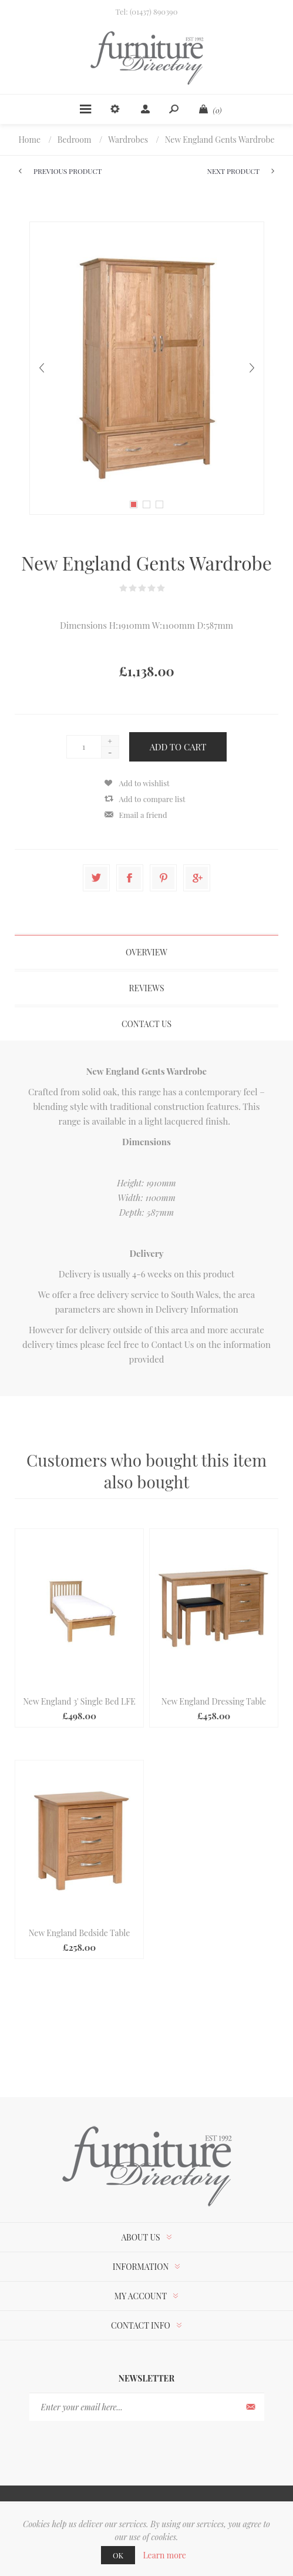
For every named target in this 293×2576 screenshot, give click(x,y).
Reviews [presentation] (146, 988)
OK (118, 2555)
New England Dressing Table (213, 1701)
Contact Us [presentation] (146, 1023)
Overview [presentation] (146, 952)
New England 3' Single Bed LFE (79, 1701)
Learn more (164, 2555)
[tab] (146, 952)
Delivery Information (197, 1309)
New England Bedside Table (79, 1932)
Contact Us (172, 1344)
